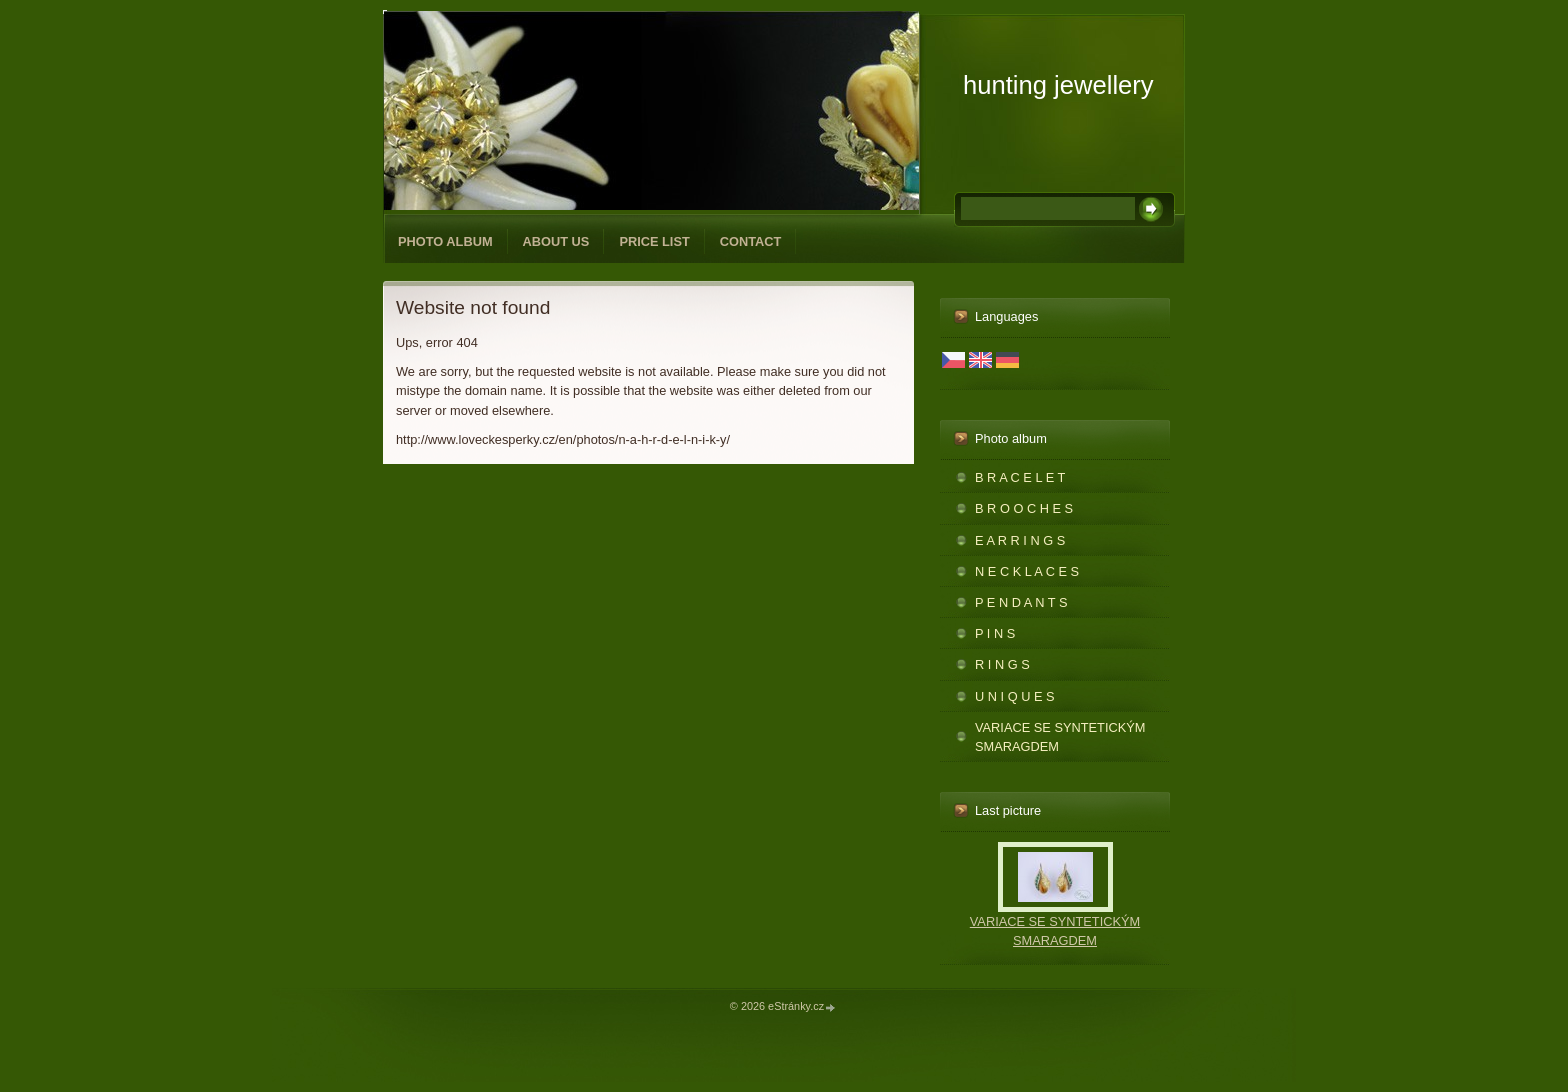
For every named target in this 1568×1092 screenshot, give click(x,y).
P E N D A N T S (1021, 602)
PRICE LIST (654, 241)
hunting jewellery (1058, 85)
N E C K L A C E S (1027, 571)
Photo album (445, 241)
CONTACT (751, 241)
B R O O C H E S (1024, 508)
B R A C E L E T (1020, 477)
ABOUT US (556, 241)
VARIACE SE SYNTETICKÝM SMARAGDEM (1060, 737)
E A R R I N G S (1020, 540)
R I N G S (1002, 664)
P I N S (995, 633)
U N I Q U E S (1015, 696)
